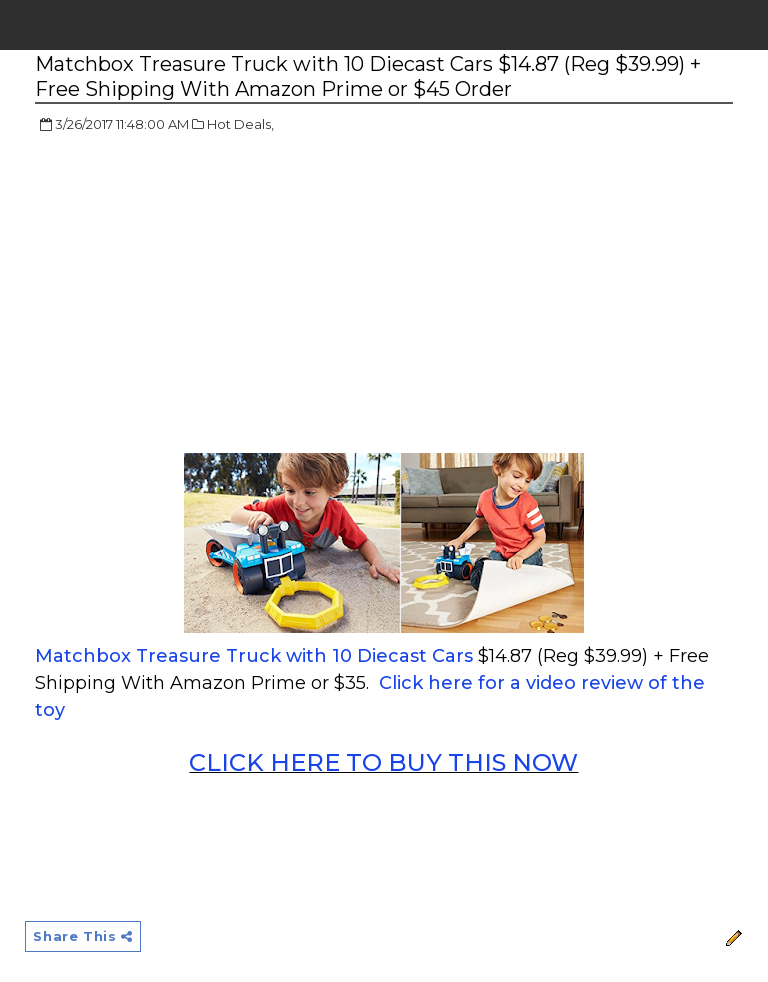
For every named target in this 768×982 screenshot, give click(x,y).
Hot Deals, (240, 124)
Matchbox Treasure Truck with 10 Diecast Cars (254, 656)
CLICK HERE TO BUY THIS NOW (383, 762)
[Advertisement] (203, 295)
